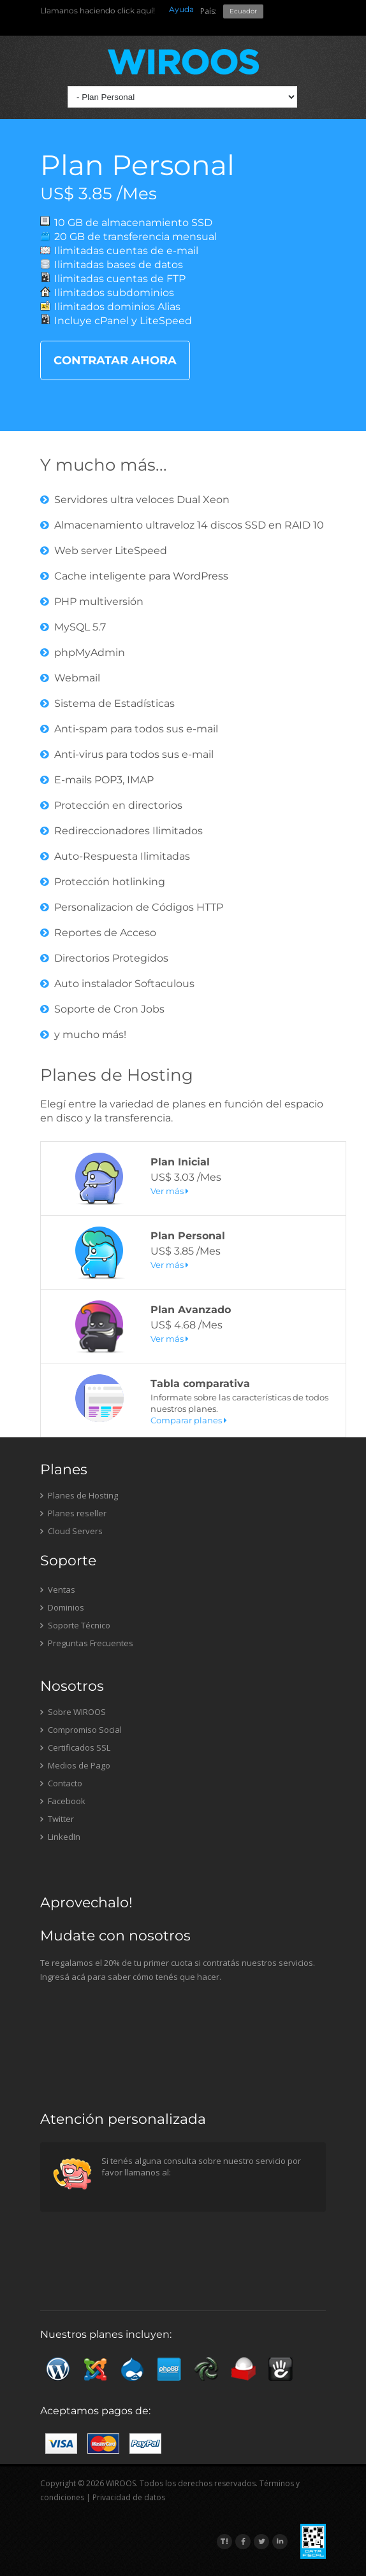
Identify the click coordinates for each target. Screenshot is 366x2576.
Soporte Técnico (75, 1625)
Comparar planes (188, 1420)
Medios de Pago (75, 1765)
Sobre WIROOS (73, 1712)
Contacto (61, 1783)
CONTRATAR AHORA (115, 360)
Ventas (57, 1589)
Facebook (62, 1801)
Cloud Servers (71, 1531)
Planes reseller (73, 1513)
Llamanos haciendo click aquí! (97, 10)
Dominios (62, 1607)
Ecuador (243, 11)
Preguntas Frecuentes (86, 1643)
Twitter (57, 1819)
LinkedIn (60, 1836)
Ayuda (181, 9)
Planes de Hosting (116, 1075)
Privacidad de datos (128, 2497)
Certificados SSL (75, 1747)
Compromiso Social (81, 1729)
